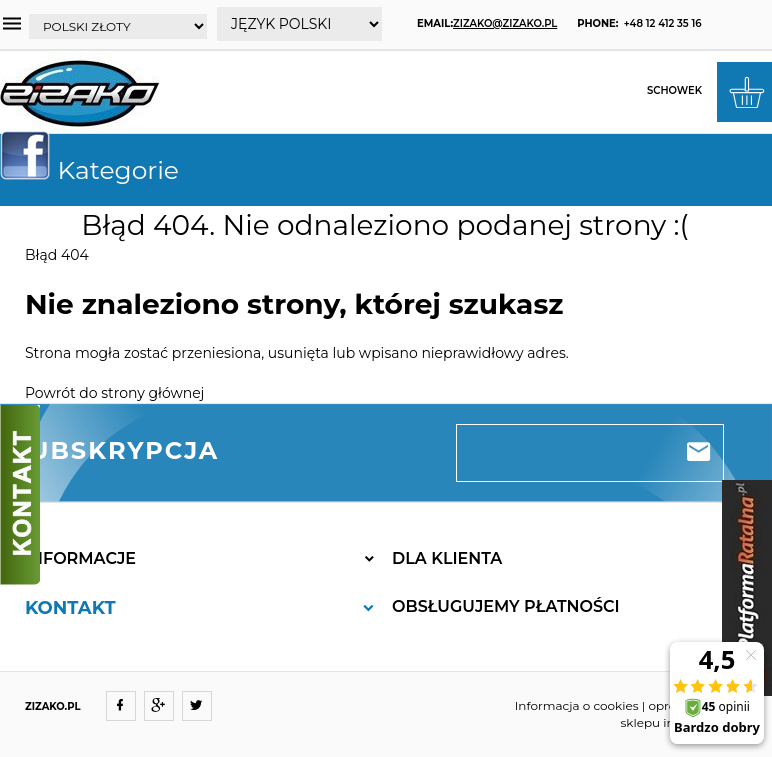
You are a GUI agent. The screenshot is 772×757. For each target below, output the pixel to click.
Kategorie (97, 170)
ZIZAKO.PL (53, 706)
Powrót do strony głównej (114, 393)
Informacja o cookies (577, 705)
